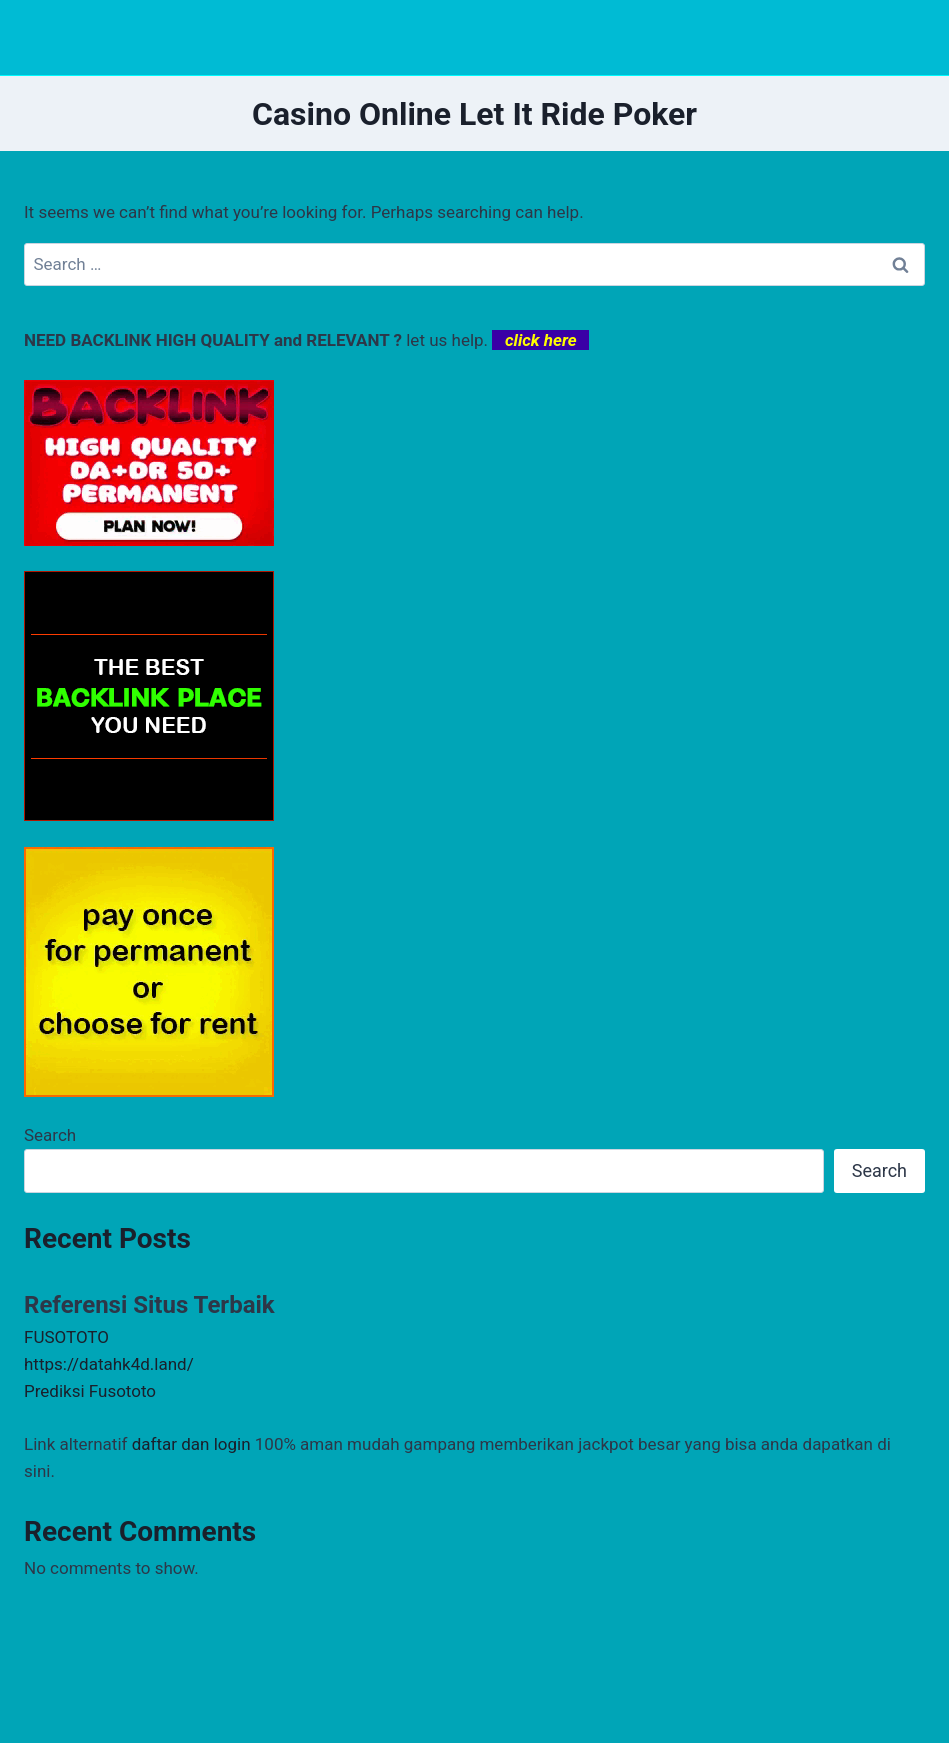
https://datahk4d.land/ (109, 1364)
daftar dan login (191, 1444)
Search (50, 1135)
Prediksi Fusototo (90, 1391)
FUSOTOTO (66, 1337)
